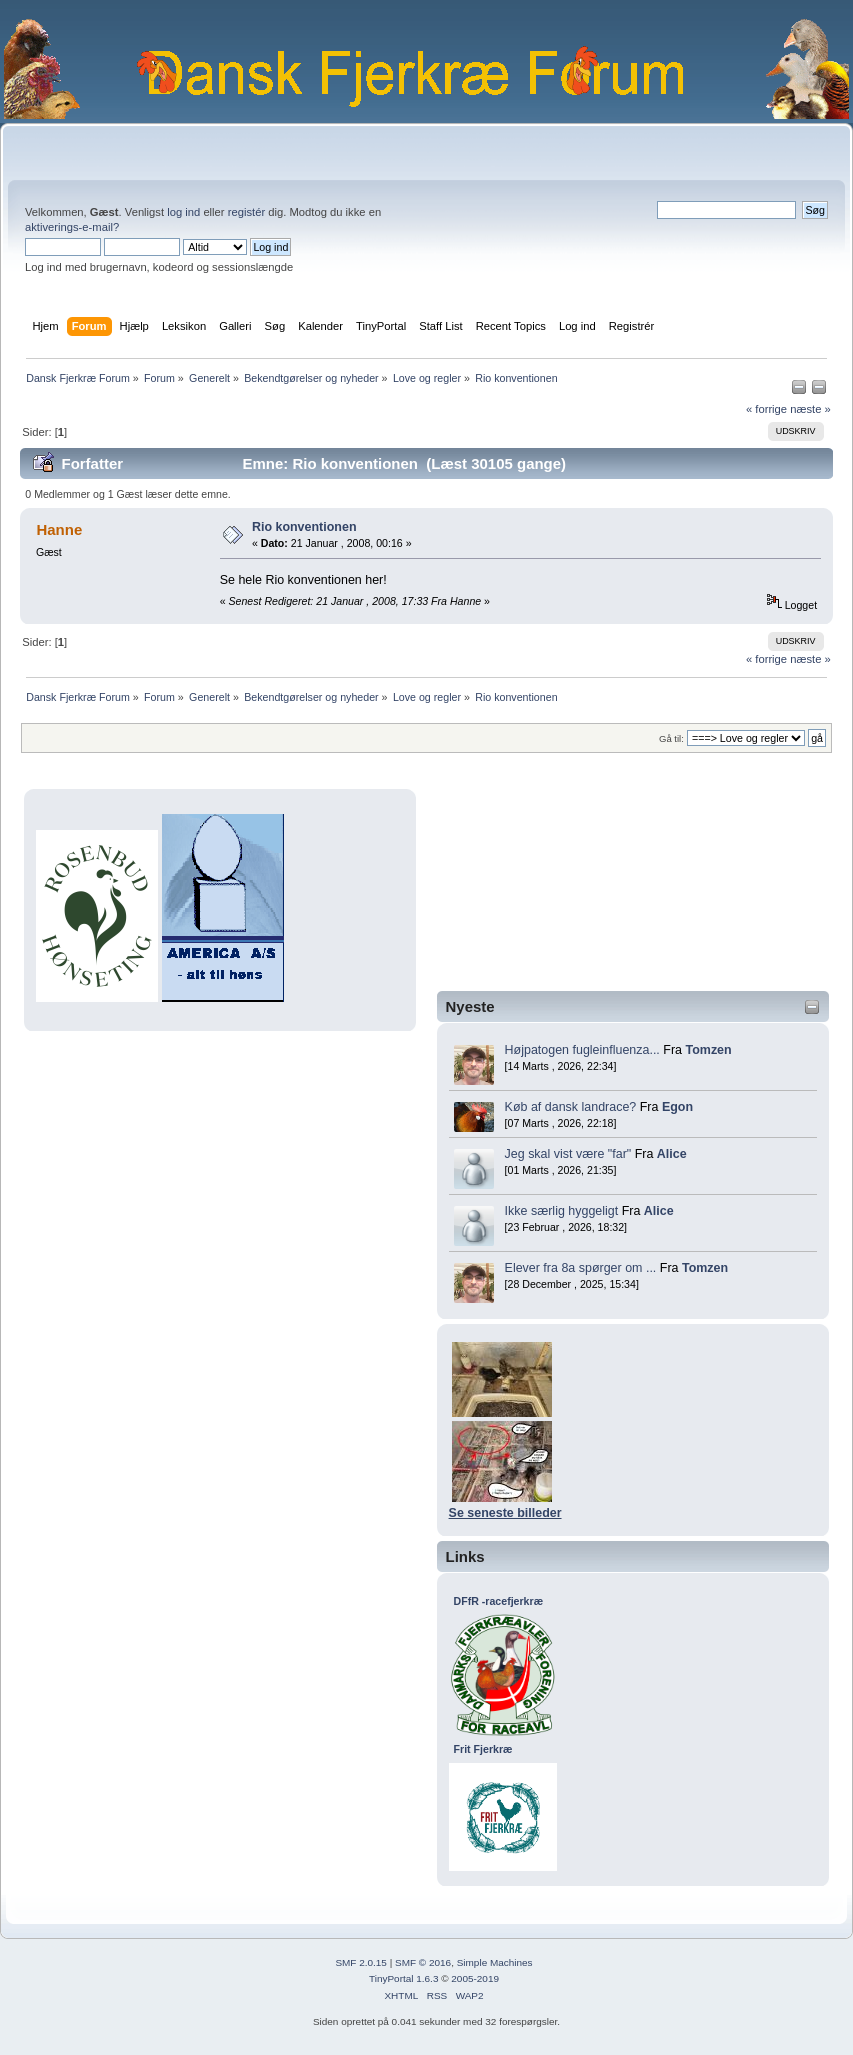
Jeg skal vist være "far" (568, 1154)
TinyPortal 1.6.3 (403, 1978)
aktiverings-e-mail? (72, 227)
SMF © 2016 (423, 1962)
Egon (677, 1107)
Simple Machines (495, 1962)
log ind (183, 212)
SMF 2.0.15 (361, 1962)
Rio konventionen (304, 527)
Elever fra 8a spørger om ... (581, 1268)
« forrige (766, 409)
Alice (672, 1154)
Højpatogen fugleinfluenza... (582, 1050)
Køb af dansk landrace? (571, 1107)
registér (246, 212)
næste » (810, 409)
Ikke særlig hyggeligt (562, 1211)
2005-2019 (475, 1978)
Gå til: (671, 738)
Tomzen (708, 1050)
